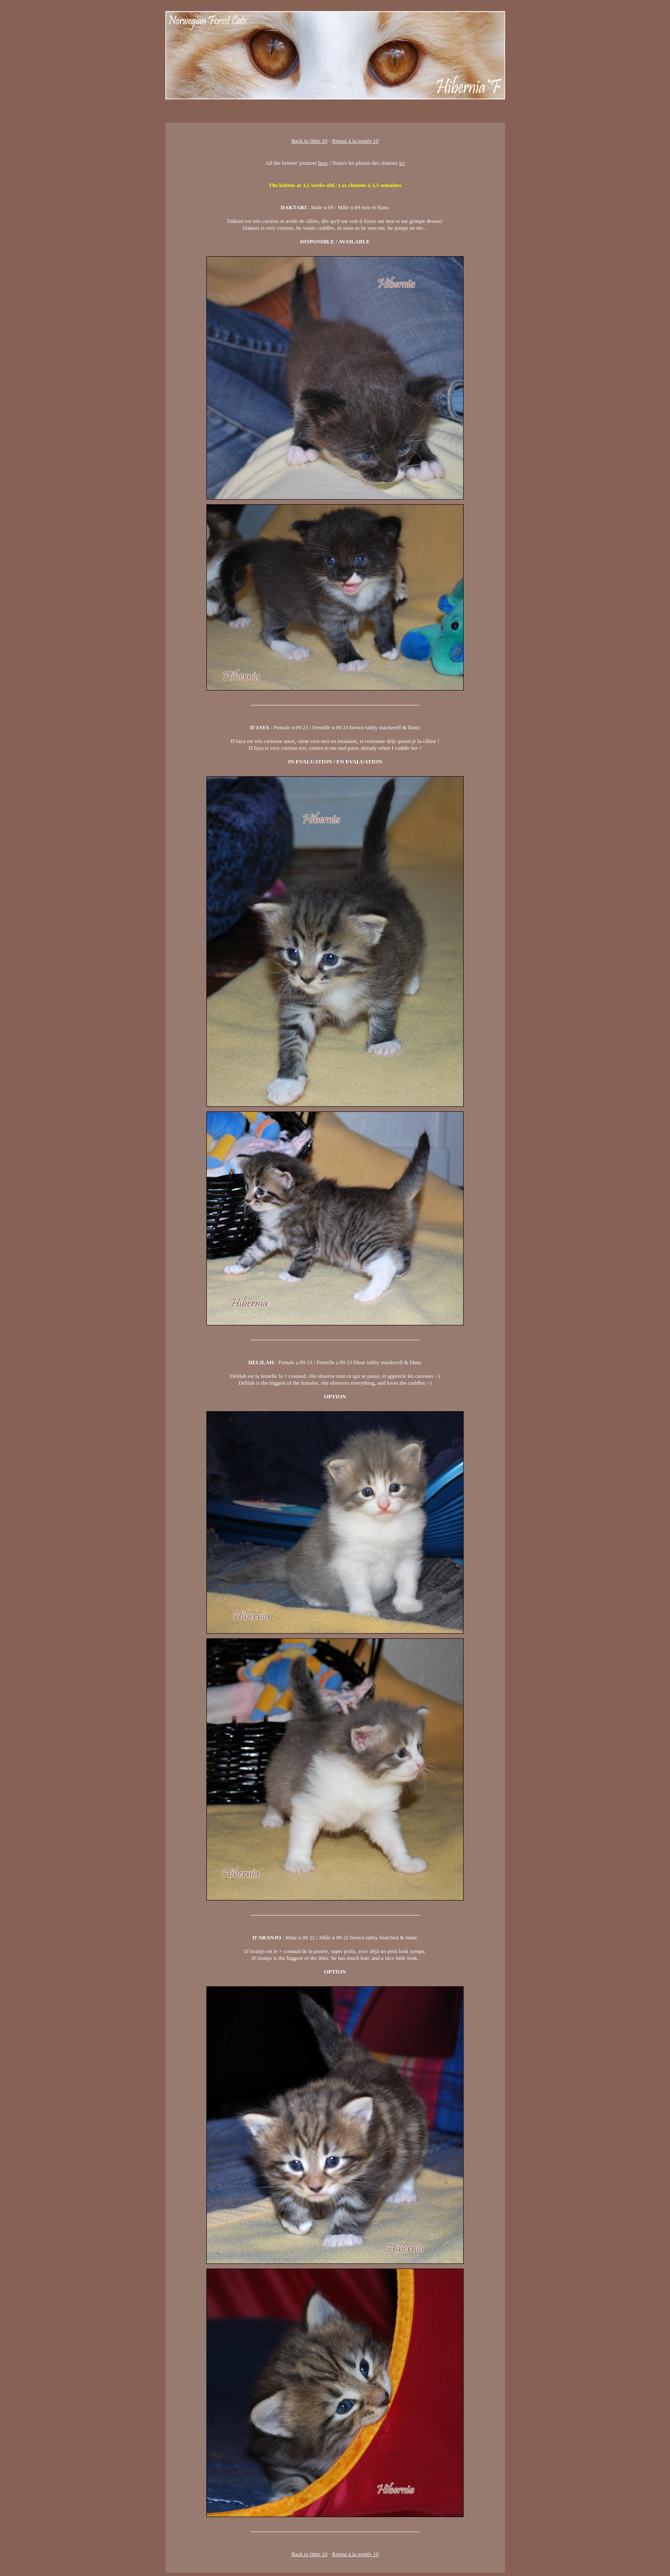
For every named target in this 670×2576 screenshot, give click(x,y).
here (323, 163)
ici (402, 163)
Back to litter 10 (309, 140)
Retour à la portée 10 (355, 140)
